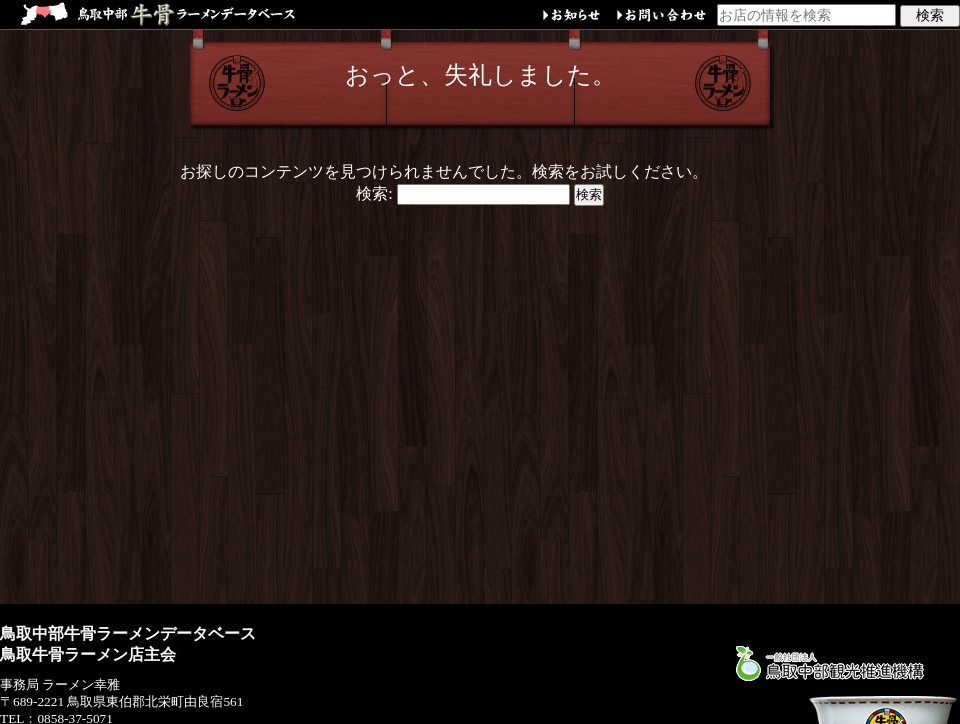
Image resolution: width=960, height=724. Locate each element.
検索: (374, 193)
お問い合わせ (662, 17)
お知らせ (572, 17)
